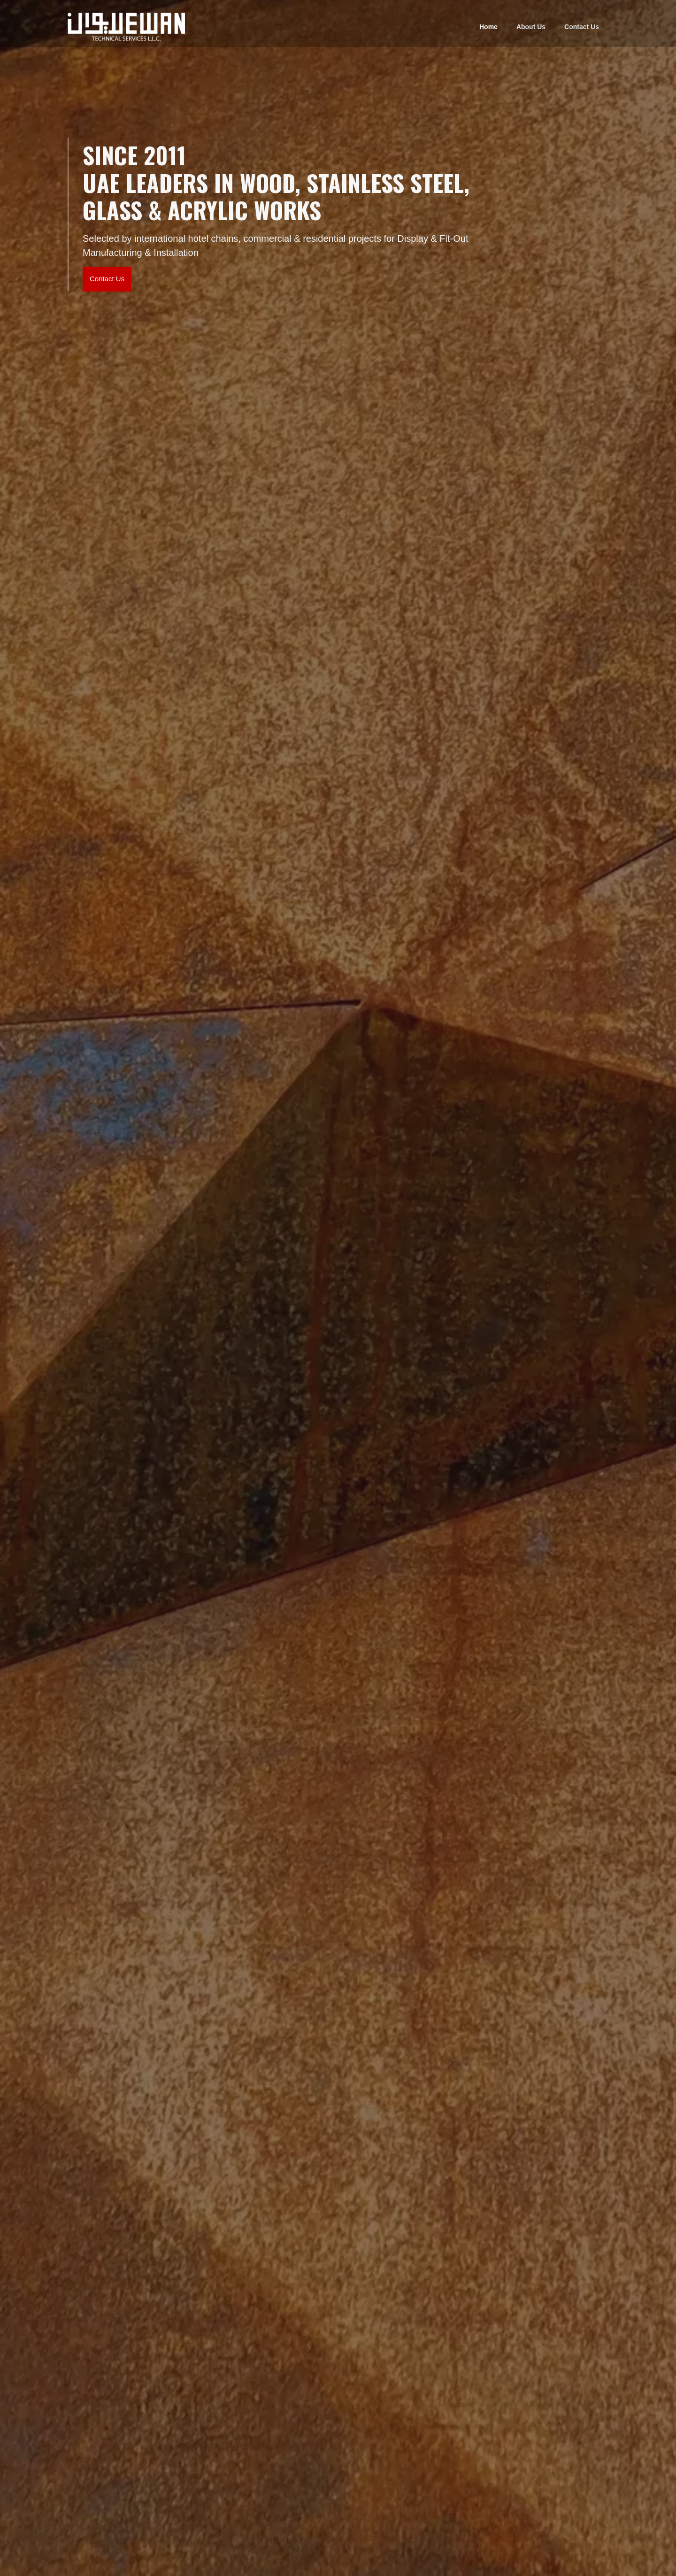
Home (488, 27)
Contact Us (581, 27)
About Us (530, 27)
